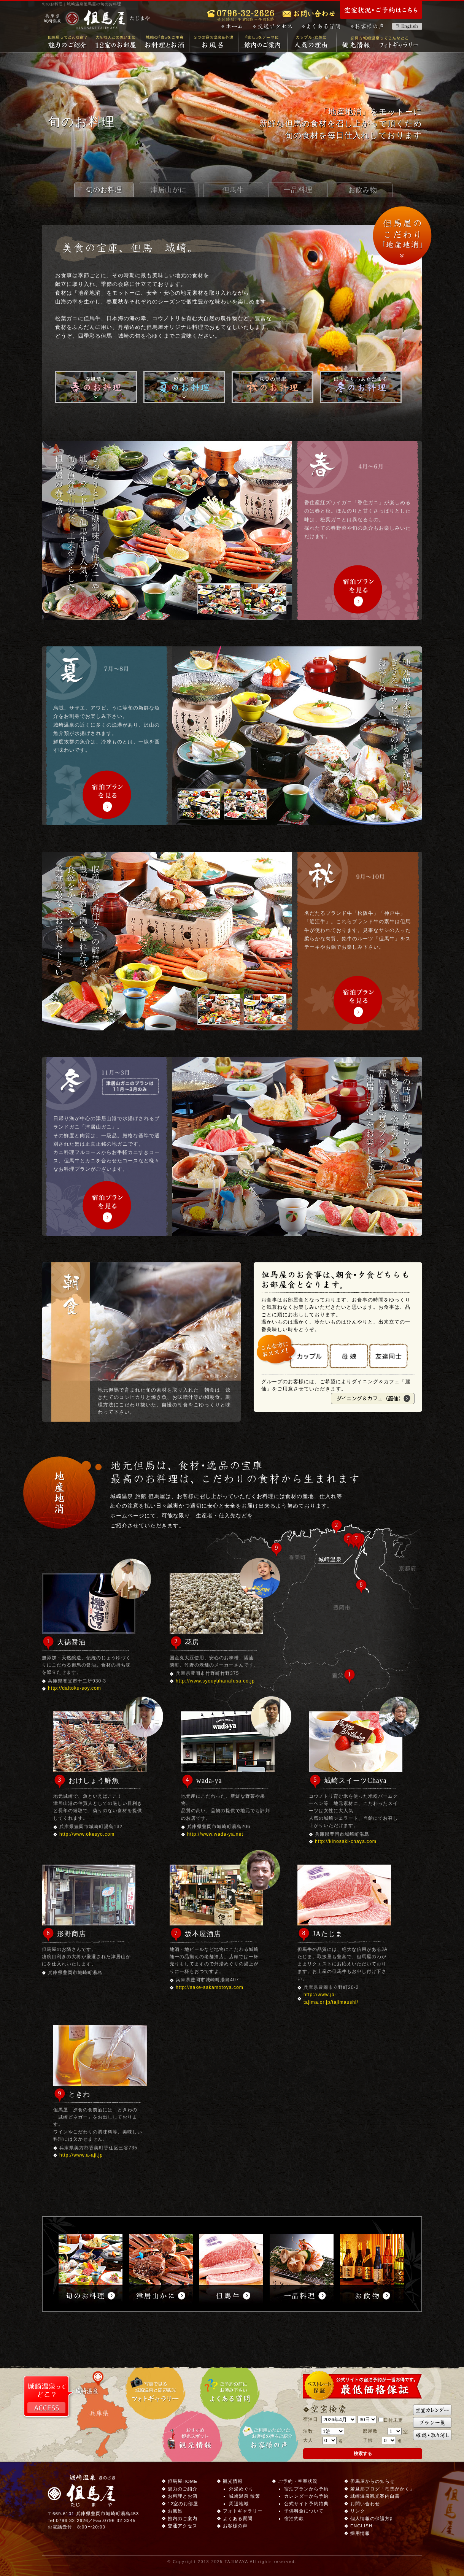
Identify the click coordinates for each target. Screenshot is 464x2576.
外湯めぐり (241, 2488)
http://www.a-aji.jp (81, 2155)
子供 (368, 2440)
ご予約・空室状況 (298, 2481)
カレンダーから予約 (306, 2495)
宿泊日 (310, 2419)
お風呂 (213, 42)
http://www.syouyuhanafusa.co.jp (215, 1681)
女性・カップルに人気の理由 (312, 42)
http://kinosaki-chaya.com (346, 1841)
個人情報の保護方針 (372, 2518)
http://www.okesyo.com (86, 1834)
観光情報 (356, 46)
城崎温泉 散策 (244, 2495)
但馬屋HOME (182, 2481)
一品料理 (298, 190)
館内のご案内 (262, 42)
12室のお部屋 (115, 42)
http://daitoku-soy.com (74, 1688)
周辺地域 (239, 2503)
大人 (308, 2440)
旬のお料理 (104, 190)
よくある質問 (321, 26)
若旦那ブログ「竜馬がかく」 (382, 2488)
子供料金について (304, 2510)
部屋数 (370, 2430)
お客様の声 (367, 26)
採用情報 (360, 2533)
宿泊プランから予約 (306, 2488)
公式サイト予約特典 (306, 2503)
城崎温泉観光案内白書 (375, 2495)
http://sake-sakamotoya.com (209, 1987)
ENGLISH (361, 2525)
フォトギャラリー (399, 46)
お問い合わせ (365, 2503)
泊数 (308, 2430)
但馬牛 (233, 190)
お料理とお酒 (164, 42)
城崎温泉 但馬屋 (97, 20)
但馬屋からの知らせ (372, 2481)
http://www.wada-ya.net (215, 1834)
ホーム (232, 26)
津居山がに (169, 190)
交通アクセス (273, 26)
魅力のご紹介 (66, 42)
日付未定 (390, 2419)
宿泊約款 (294, 2518)
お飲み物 (362, 190)
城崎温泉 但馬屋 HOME (64, 55)
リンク (357, 2510)
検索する (363, 2453)
